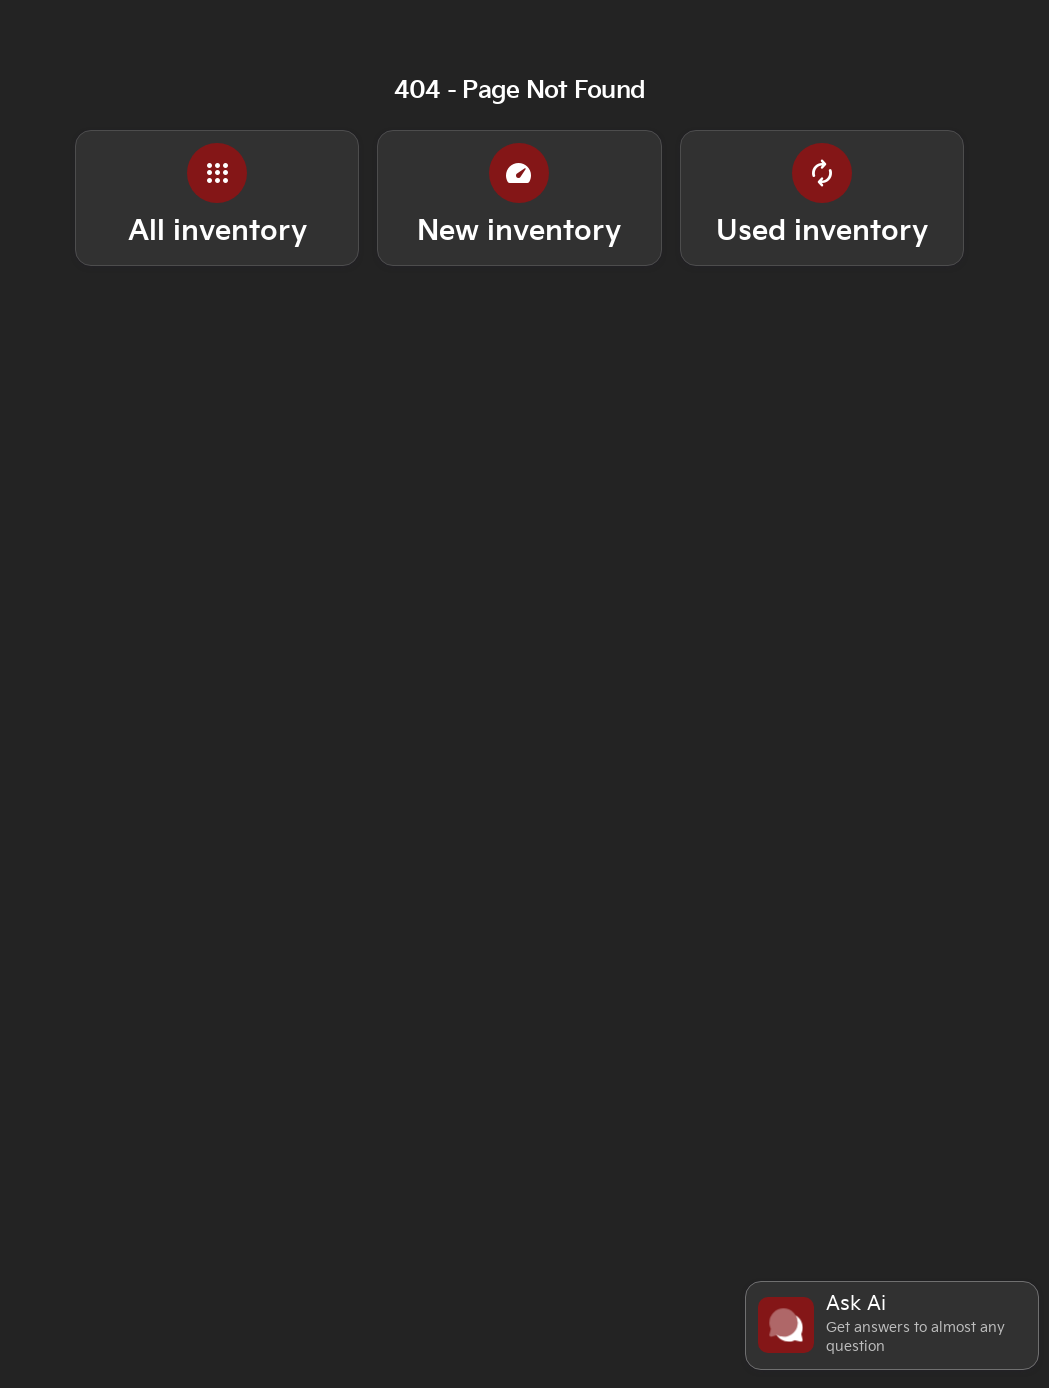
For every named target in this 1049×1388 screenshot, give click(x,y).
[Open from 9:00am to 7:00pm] (554, 15)
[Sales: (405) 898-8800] (367, 15)
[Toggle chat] (892, 1325)
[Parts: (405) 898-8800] (226, 15)
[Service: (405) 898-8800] (80, 15)
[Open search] (925, 66)
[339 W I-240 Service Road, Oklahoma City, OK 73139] (813, 15)
